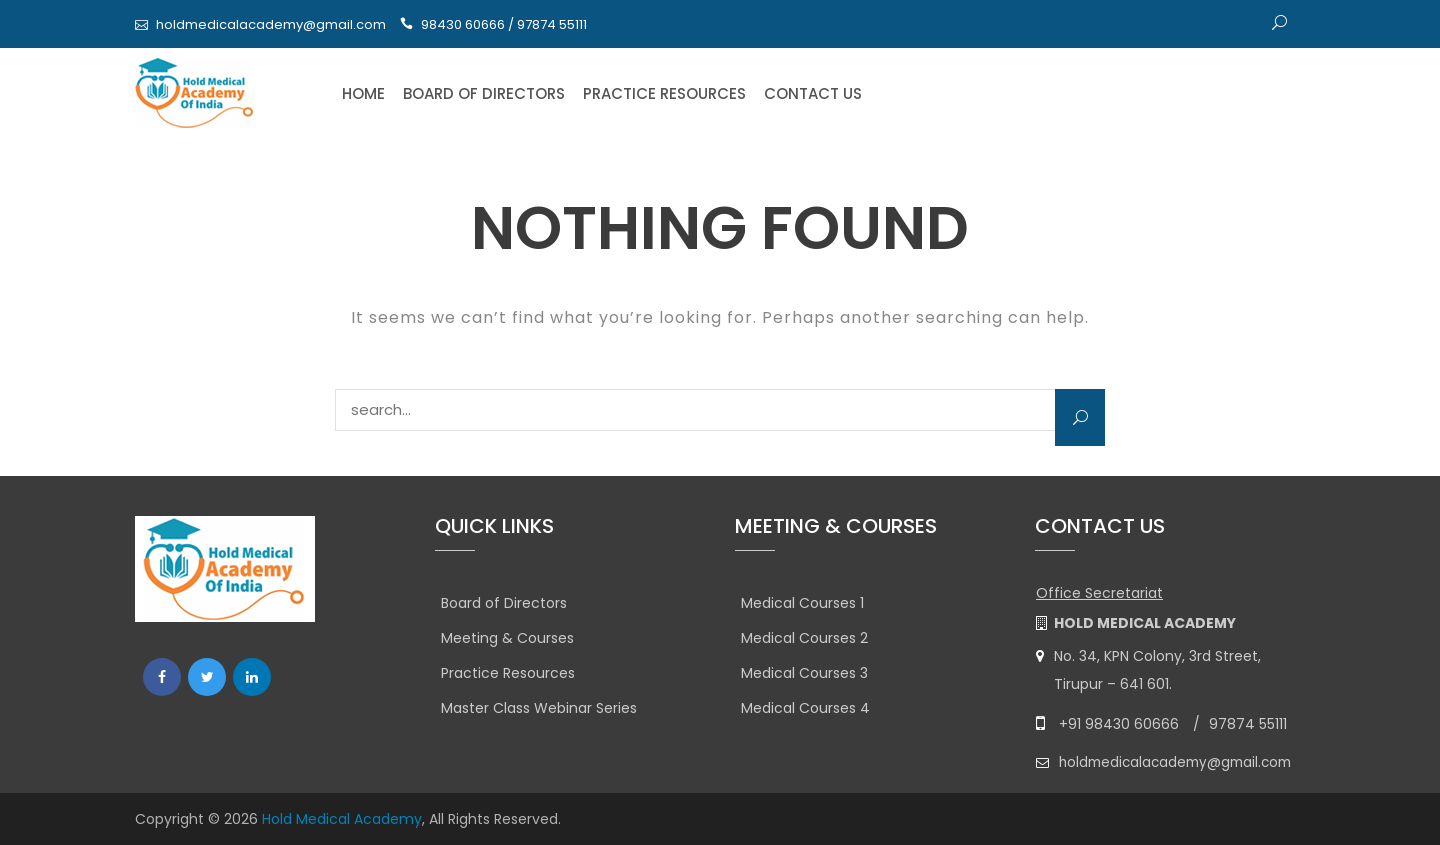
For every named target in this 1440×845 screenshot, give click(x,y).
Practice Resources (664, 93)
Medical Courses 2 (804, 638)
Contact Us (813, 93)
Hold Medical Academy (342, 819)
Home (363, 93)
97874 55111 (1248, 724)
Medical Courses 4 (805, 708)
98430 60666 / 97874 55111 (504, 24)
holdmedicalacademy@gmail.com (271, 24)
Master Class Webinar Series (539, 708)
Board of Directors (484, 93)
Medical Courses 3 (804, 673)
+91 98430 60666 (1119, 724)
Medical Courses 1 (802, 603)
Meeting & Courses (507, 638)
